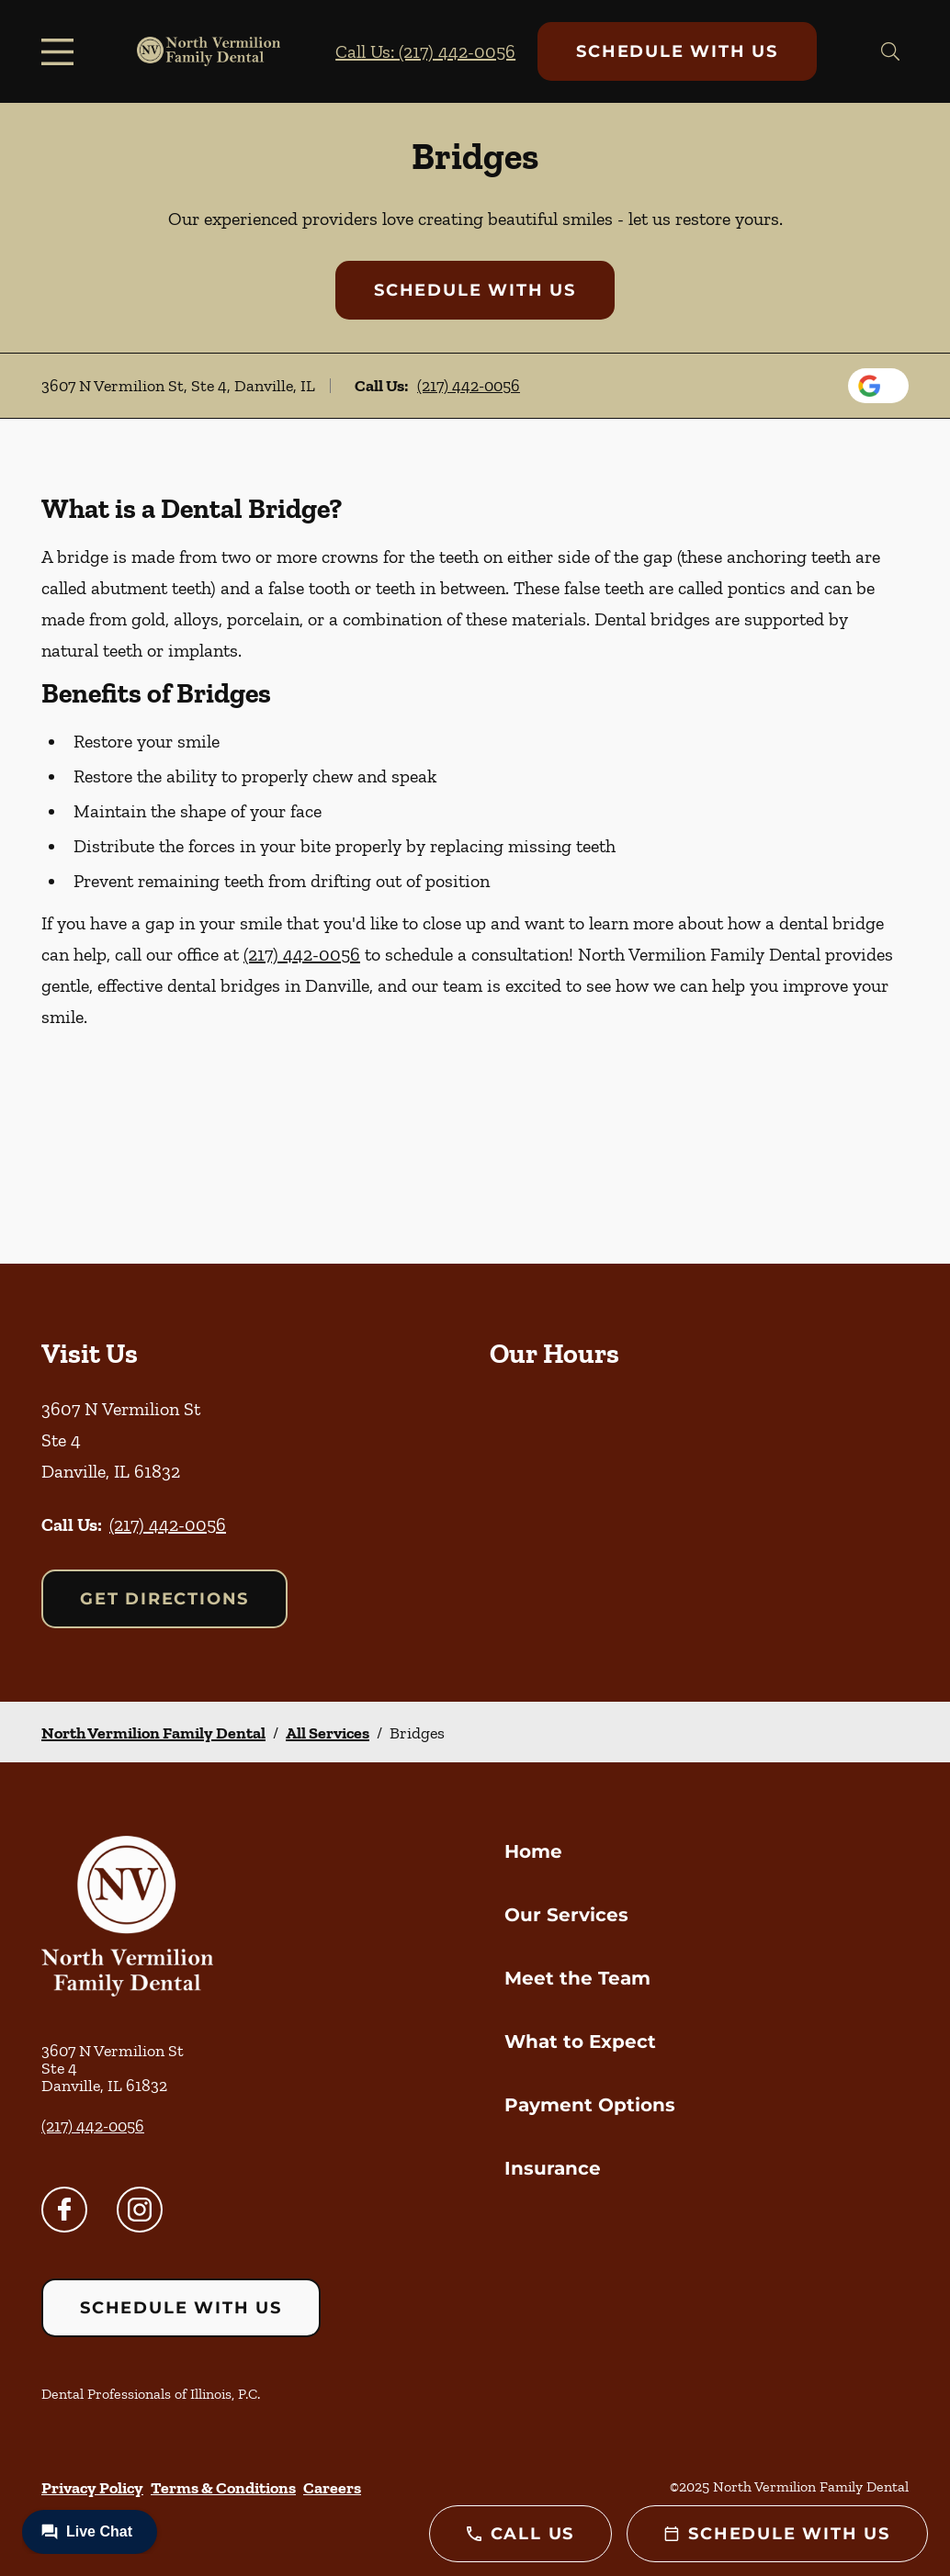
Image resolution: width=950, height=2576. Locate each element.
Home (533, 1851)
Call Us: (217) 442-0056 (425, 51)
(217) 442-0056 (468, 386)
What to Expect (580, 2041)
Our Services (566, 1915)
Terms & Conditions (223, 2488)
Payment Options (589, 2105)
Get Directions (164, 1599)
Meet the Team (577, 1978)
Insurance (552, 2168)
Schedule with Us (677, 51)
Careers (332, 2488)
